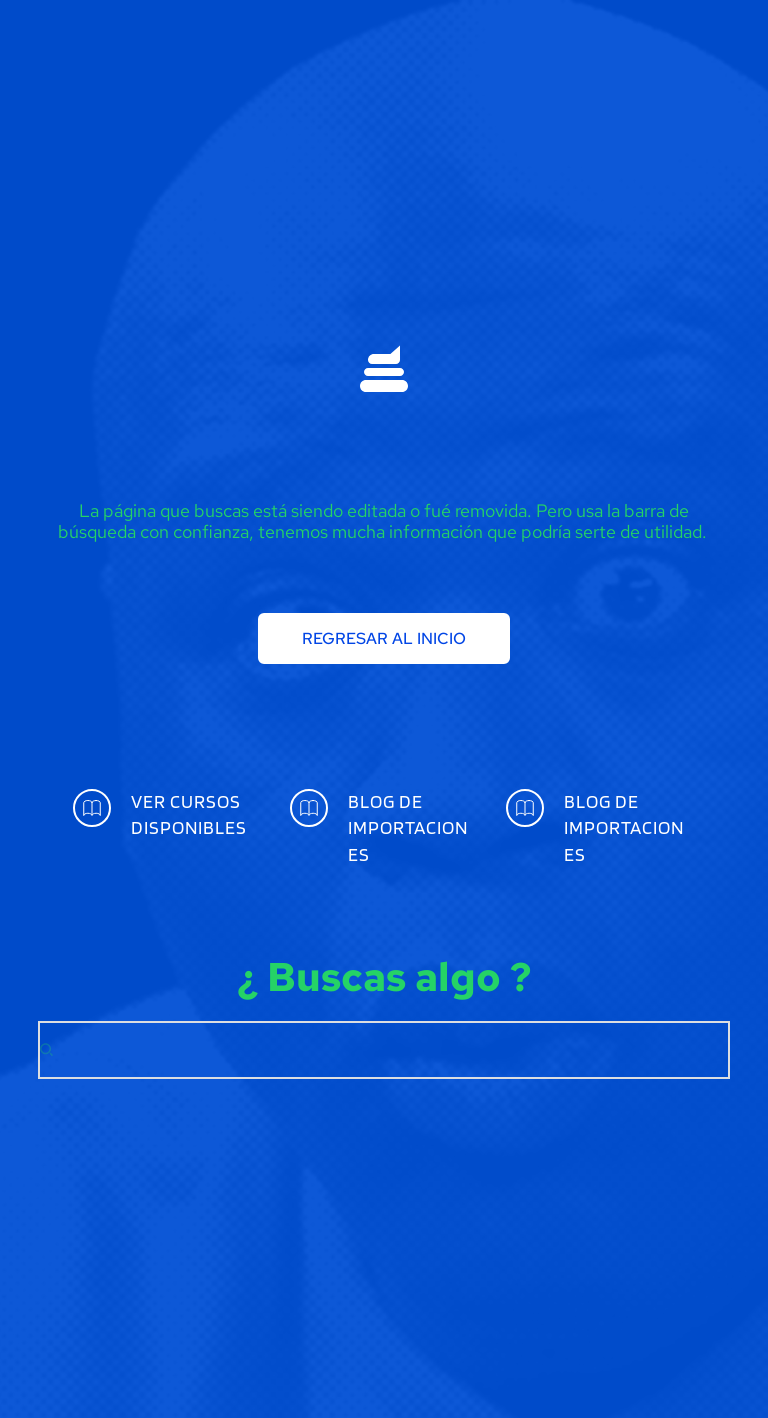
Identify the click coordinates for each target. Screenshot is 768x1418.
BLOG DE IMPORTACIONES (408, 828)
